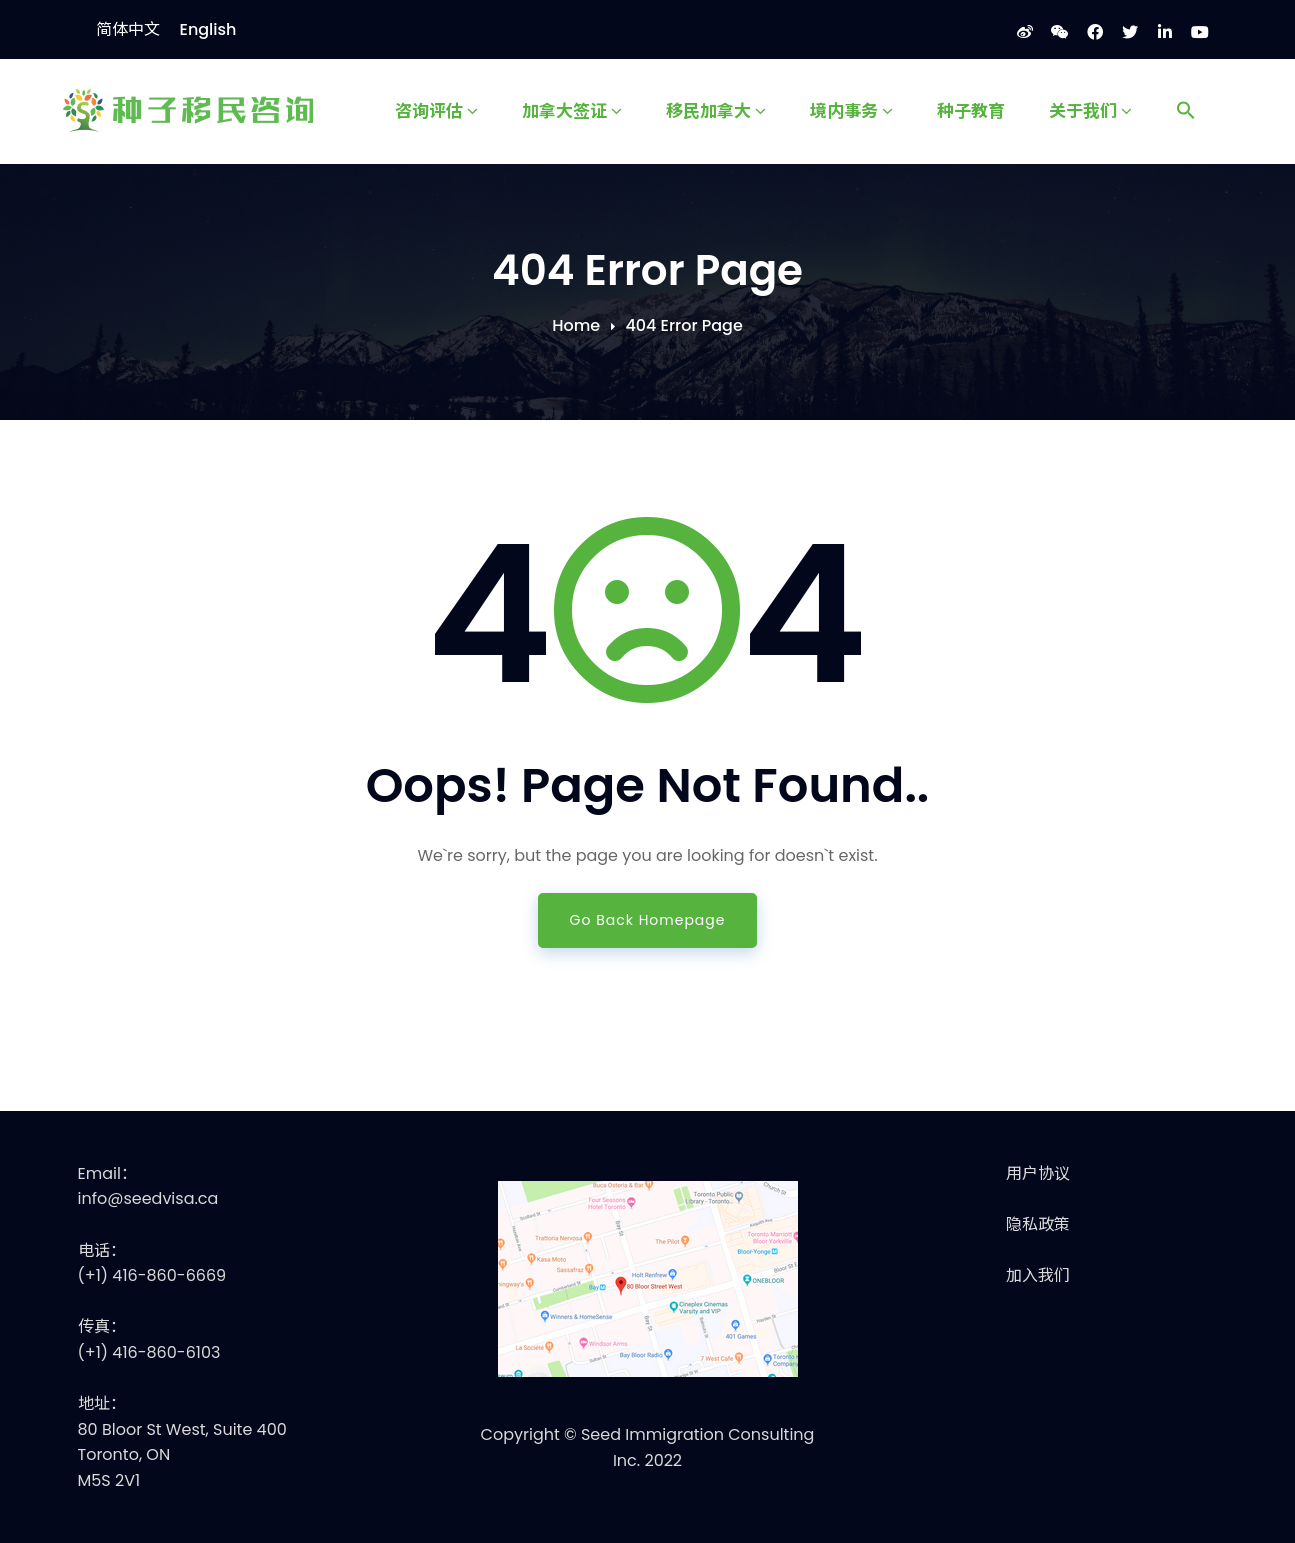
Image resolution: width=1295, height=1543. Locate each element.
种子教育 (971, 109)
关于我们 (1090, 109)
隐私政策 (1038, 1224)
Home (576, 325)
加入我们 (1038, 1275)
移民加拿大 (716, 109)
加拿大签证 (572, 109)
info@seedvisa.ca (148, 1198)
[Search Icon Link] (1186, 111)
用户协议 (1038, 1173)
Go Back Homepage (648, 920)
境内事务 (851, 109)
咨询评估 (436, 109)
